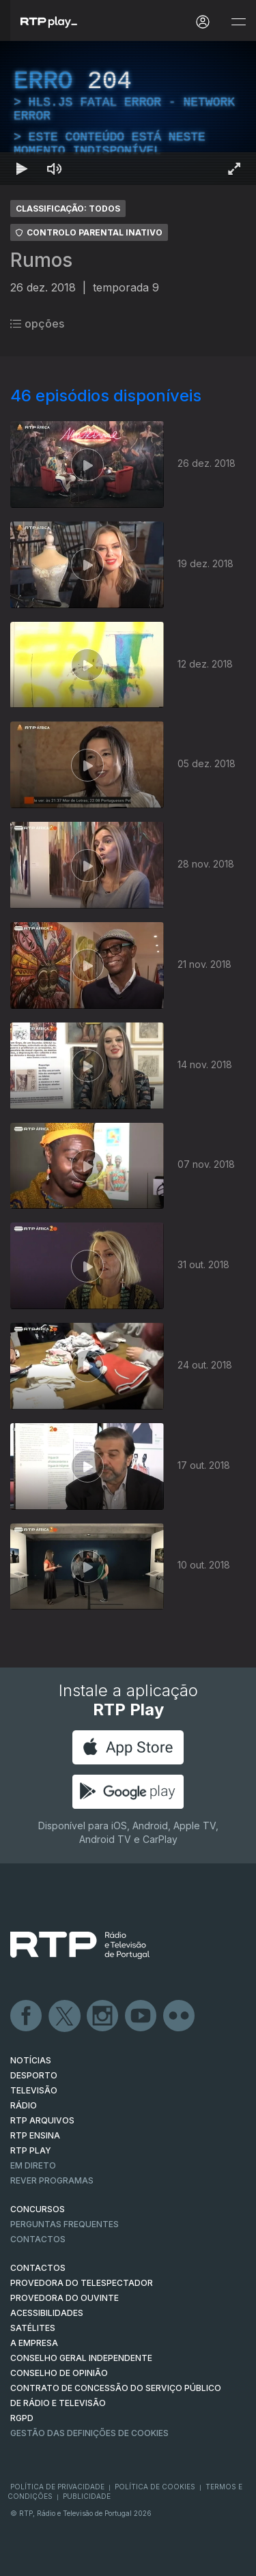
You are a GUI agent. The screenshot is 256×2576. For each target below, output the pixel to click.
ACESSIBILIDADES (46, 2313)
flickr (179, 2016)
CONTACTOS (38, 2268)
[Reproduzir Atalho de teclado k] (21, 168)
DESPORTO (33, 2075)
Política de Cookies (155, 2486)
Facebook (26, 2016)
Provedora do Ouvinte (64, 2298)
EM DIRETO (33, 2165)
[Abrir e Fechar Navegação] (238, 22)
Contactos (38, 2239)
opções (37, 323)
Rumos (41, 260)
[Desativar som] (54, 168)
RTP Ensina (35, 2135)
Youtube (141, 2016)
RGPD (21, 2418)
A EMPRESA (34, 2343)
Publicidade (87, 2496)
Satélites (32, 2328)
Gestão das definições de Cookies (89, 2433)
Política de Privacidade (57, 2486)
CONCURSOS (37, 2209)
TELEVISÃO (33, 2090)
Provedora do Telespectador (81, 2283)
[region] (128, 113)
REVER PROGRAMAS (52, 2180)
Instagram (103, 2016)
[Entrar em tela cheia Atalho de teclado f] (234, 168)
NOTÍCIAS (30, 2060)
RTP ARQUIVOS (42, 2120)
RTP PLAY (30, 2150)
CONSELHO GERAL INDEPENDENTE (81, 2358)
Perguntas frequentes (64, 2224)
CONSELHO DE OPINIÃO (59, 2373)
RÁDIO (23, 2105)
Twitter (64, 2016)
